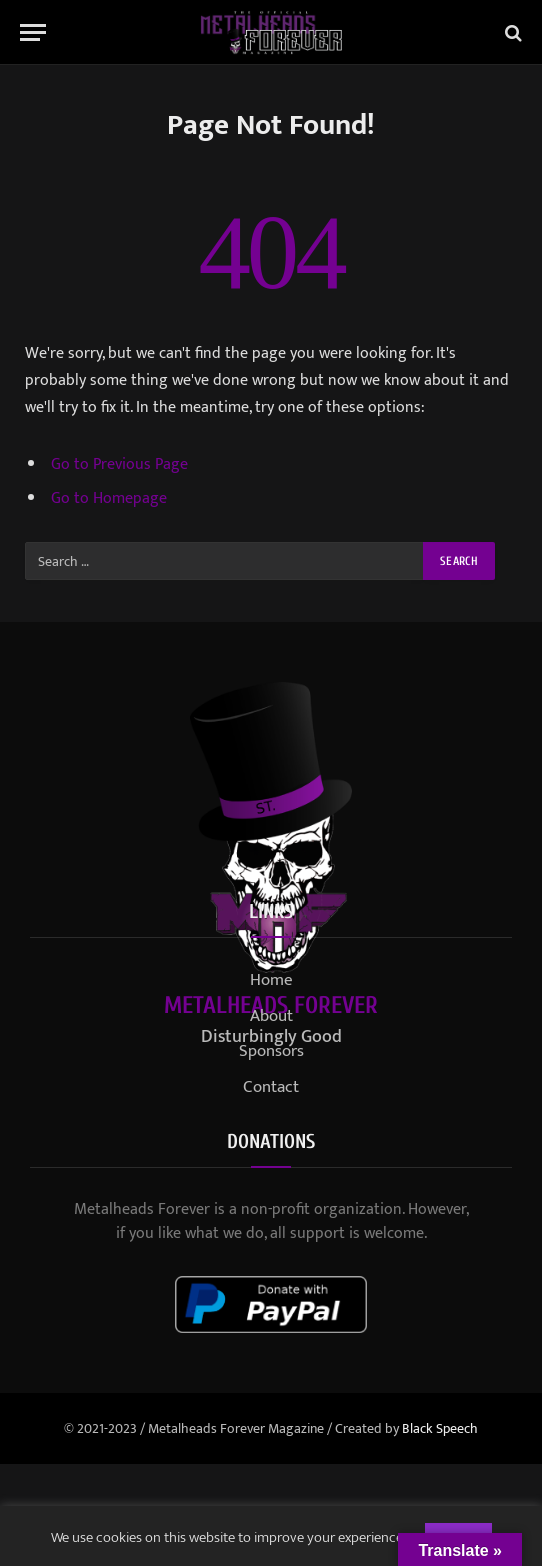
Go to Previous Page (119, 464)
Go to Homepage (109, 498)
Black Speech (440, 1428)
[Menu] (33, 32)
